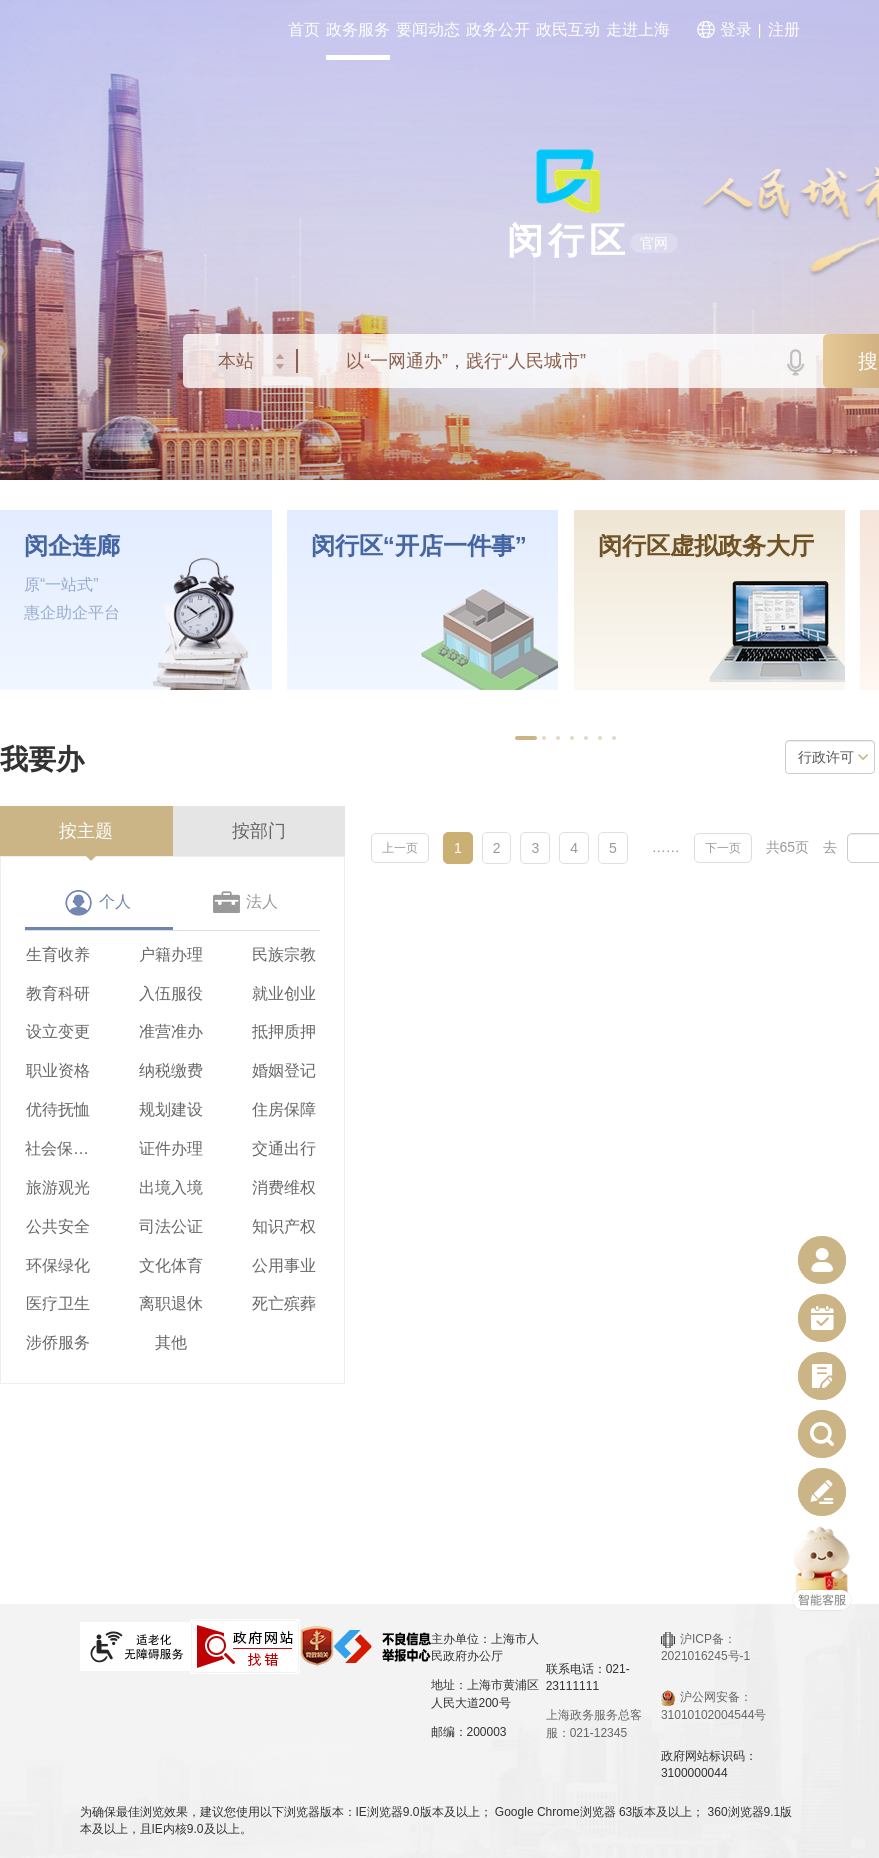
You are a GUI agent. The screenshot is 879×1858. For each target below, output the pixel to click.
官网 (654, 243)
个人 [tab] (115, 901)
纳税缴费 (171, 1070)
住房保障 (284, 1109)
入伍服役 (171, 993)
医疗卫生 (58, 1303)
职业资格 (58, 1070)
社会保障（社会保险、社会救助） (57, 1148)
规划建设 (171, 1109)
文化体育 (171, 1265)
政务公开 (498, 29)
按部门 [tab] (259, 831)
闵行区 (568, 240)
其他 (171, 1342)
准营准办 (171, 1031)
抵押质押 (284, 1031)
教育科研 (58, 993)
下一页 (723, 848)
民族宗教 (284, 954)
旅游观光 (58, 1187)
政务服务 (358, 29)
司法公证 (171, 1226)
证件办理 (171, 1148)
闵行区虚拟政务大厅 (706, 546)
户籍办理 (171, 954)
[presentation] (86, 831)
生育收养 (58, 954)
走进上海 (638, 29)
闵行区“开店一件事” (419, 546)
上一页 (400, 848)
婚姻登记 (284, 1070)
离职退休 (171, 1303)
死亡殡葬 (284, 1303)
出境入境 (171, 1187)
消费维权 (284, 1187)
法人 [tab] (262, 901)
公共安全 (58, 1226)
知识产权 (284, 1226)
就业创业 (284, 993)
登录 (736, 29)
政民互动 (568, 29)
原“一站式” (61, 584)
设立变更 (58, 1031)
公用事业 (284, 1265)
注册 (784, 29)
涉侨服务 (58, 1342)
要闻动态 (428, 29)
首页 (304, 29)
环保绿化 (58, 1265)
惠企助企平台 (72, 612)
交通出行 (284, 1148)
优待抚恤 (58, 1109)
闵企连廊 (72, 546)
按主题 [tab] (86, 831)
